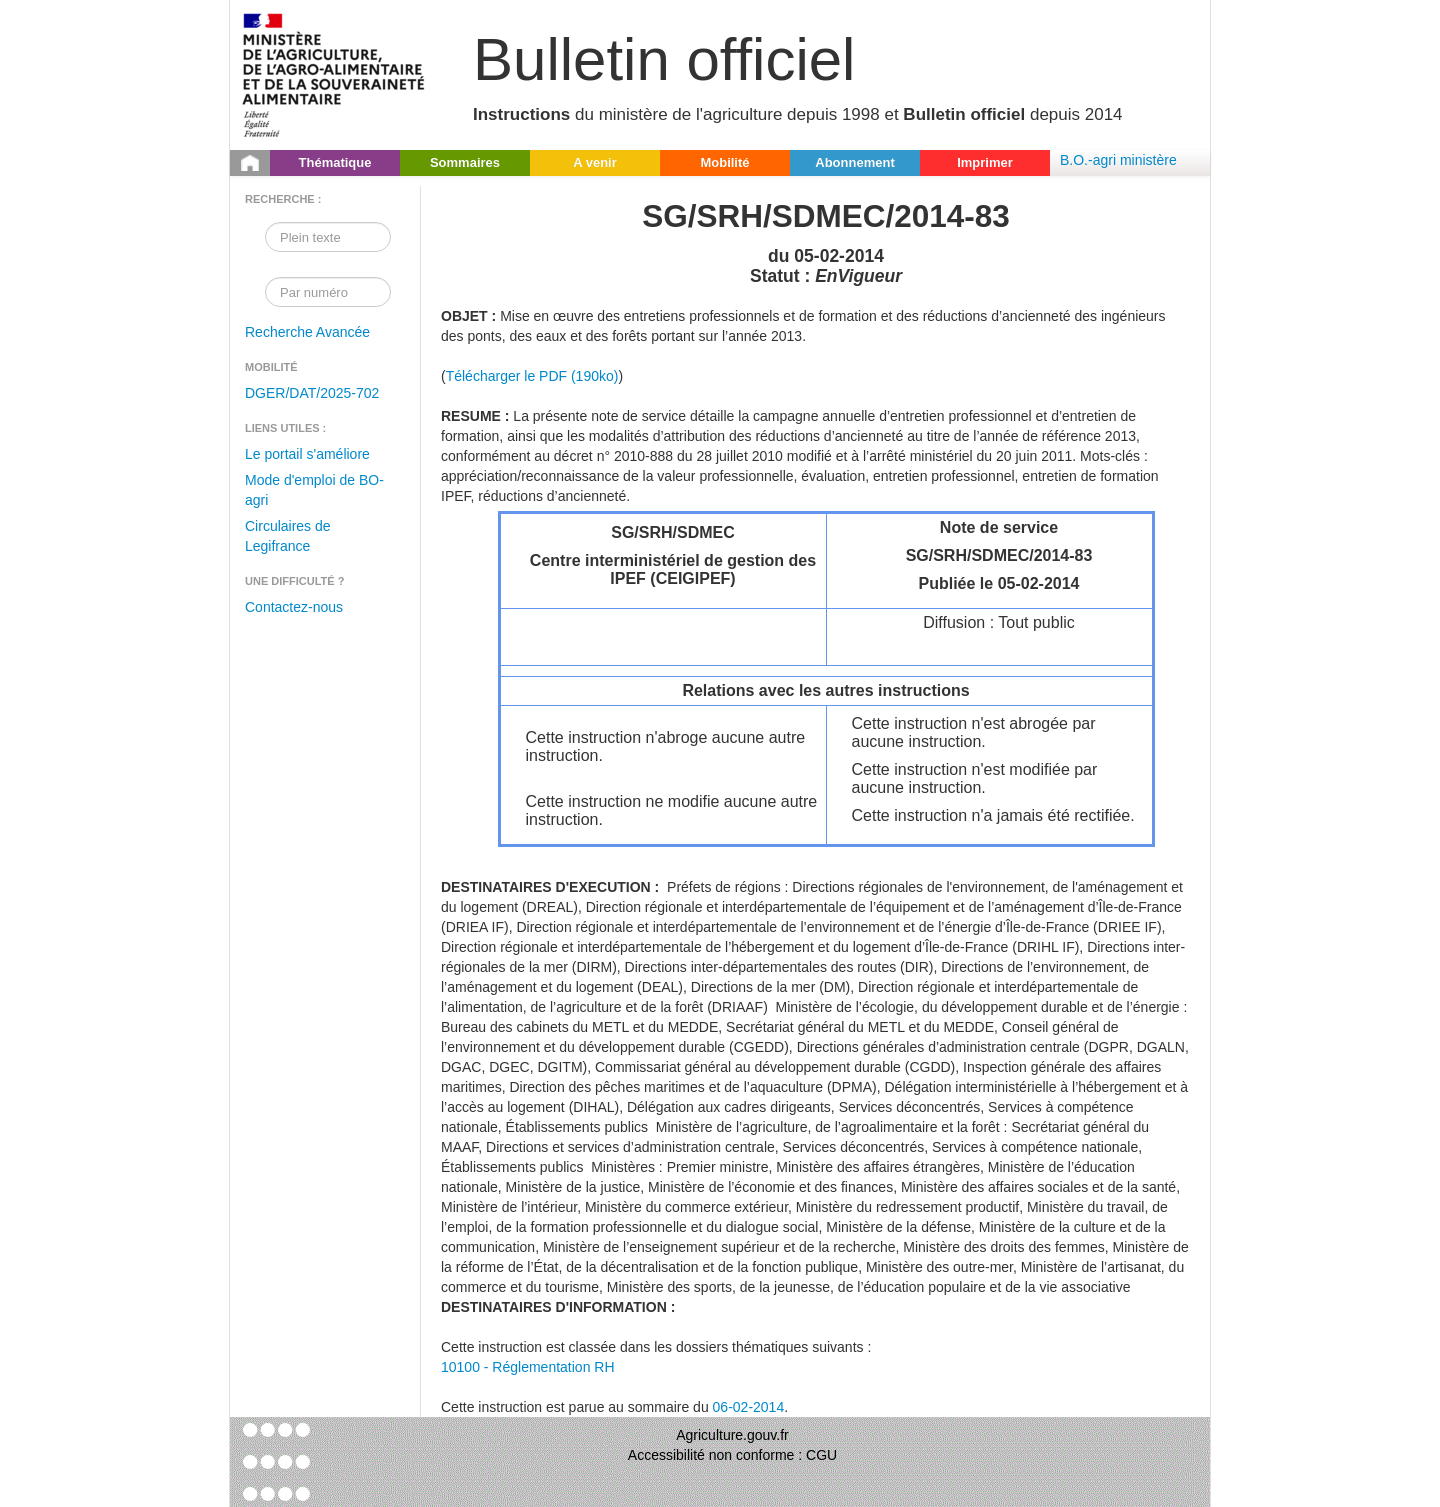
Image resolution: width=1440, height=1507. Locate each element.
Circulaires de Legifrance (288, 536)
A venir (595, 162)
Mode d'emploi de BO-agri (314, 490)
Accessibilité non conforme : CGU (732, 1455)
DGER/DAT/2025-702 (312, 393)
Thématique (335, 162)
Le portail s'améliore (307, 454)
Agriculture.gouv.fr (732, 1435)
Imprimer (985, 162)
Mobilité (724, 162)
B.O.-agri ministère (1118, 160)
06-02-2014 (749, 1407)
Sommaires (465, 162)
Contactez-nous (294, 607)
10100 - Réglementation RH (528, 1367)
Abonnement (854, 162)
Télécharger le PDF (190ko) (532, 376)
